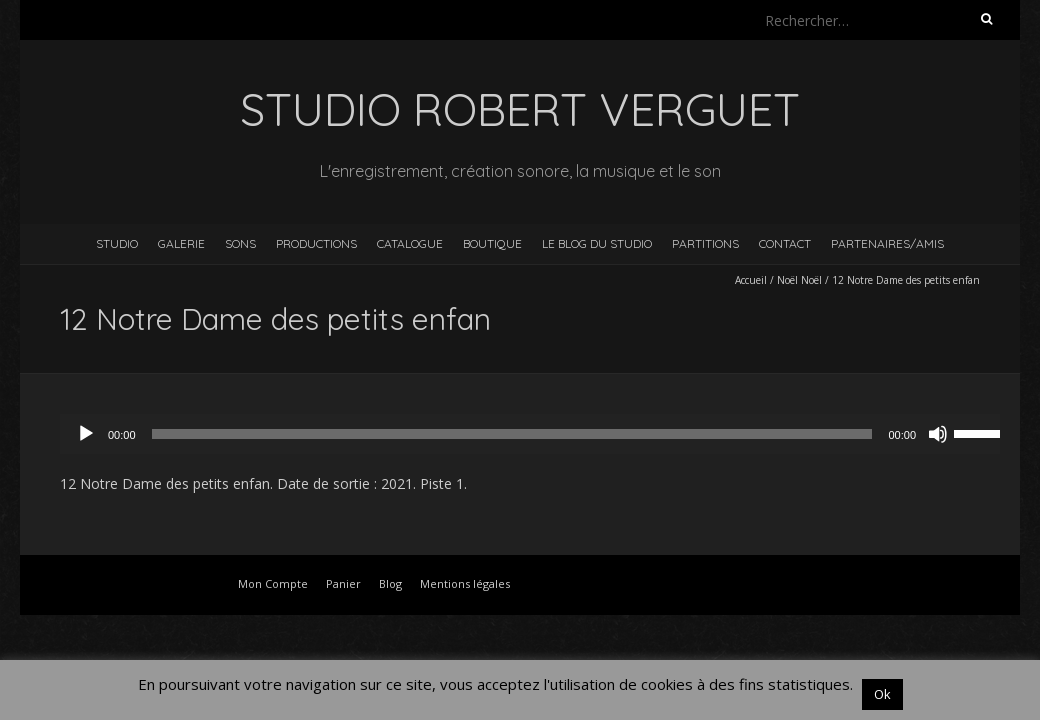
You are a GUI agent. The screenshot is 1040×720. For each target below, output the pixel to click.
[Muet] (938, 434)
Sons (240, 243)
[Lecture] (86, 434)
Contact (785, 243)
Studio (117, 243)
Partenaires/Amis (887, 243)
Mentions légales (465, 583)
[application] (540, 434)
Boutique (492, 243)
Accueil (751, 280)
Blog (390, 583)
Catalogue (410, 243)
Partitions (705, 243)
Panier (343, 583)
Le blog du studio (597, 243)
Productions (316, 243)
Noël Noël (799, 280)
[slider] (512, 434)
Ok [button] (882, 694)
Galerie (181, 243)
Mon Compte (273, 583)
